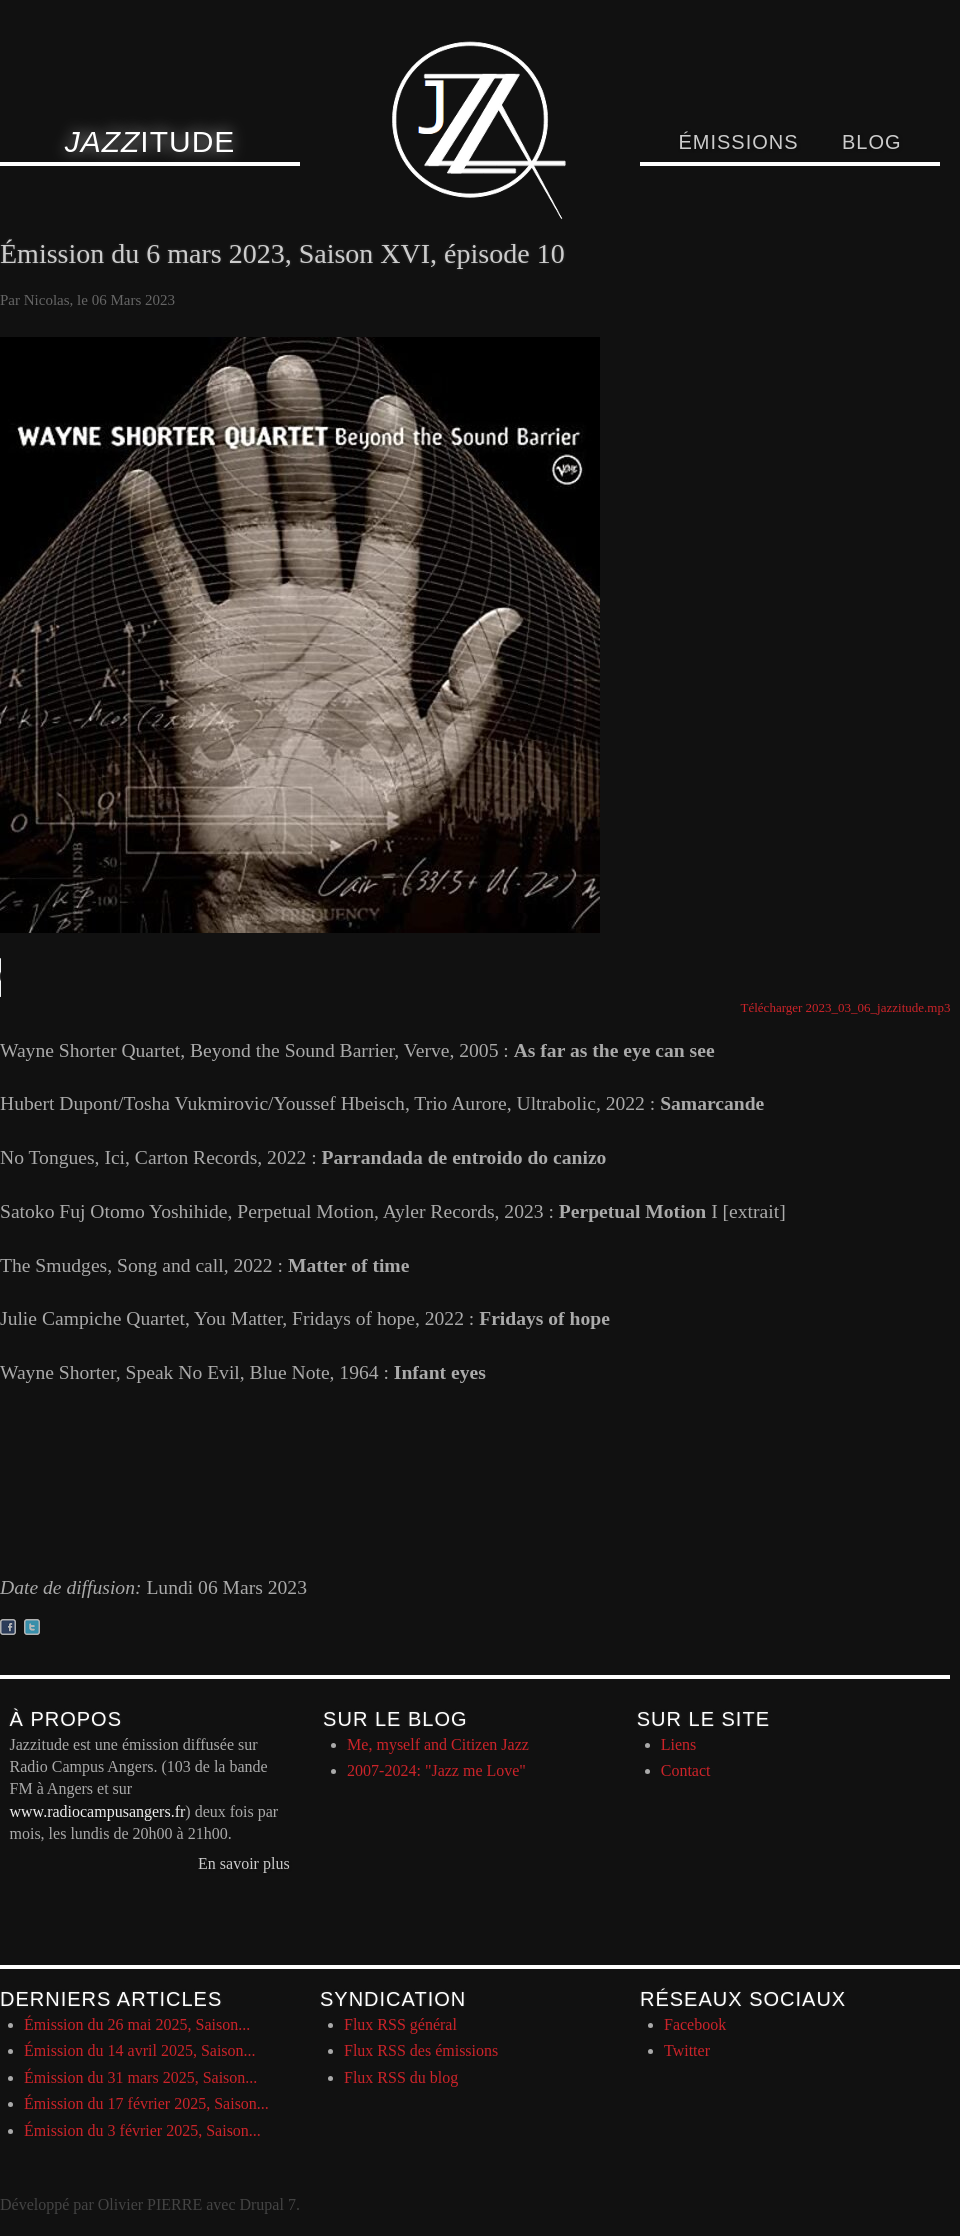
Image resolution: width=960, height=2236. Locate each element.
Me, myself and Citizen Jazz (438, 1744)
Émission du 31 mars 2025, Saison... (140, 2077)
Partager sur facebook (8, 1627)
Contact (686, 1770)
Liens (679, 1744)
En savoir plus (244, 1863)
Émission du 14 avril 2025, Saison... (140, 2050)
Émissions (738, 142)
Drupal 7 (267, 2204)
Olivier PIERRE (150, 2204)
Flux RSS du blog (401, 2077)
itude (150, 141)
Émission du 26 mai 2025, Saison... (137, 2024)
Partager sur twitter (32, 1627)
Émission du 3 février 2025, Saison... (142, 2130)
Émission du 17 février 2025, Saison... (146, 2103)
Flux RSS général (400, 2024)
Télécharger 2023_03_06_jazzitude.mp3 (846, 1007)
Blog (872, 142)
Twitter (687, 2050)
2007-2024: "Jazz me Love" (436, 1770)
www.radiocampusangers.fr (98, 1811)
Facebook (695, 2024)
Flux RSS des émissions (421, 2050)
